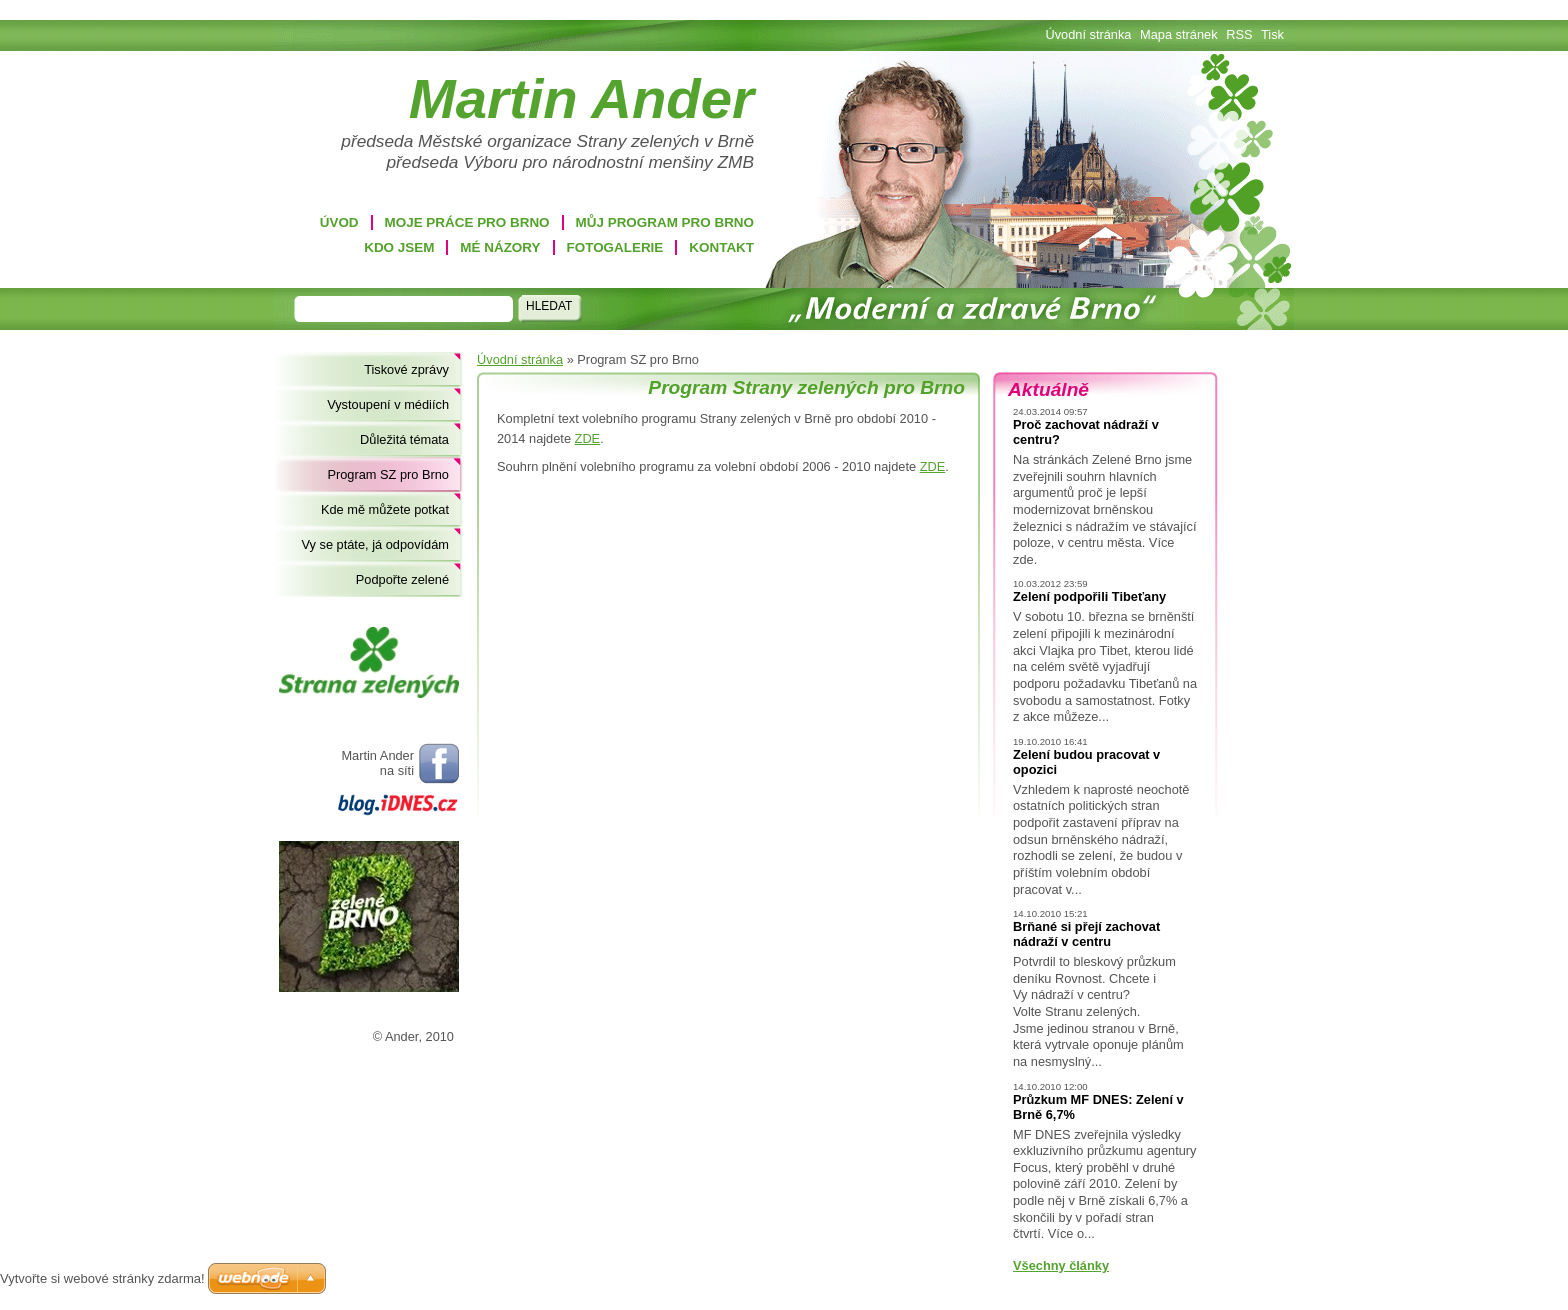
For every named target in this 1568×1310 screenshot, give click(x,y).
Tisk (1272, 34)
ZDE (588, 438)
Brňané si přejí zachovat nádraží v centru (1086, 934)
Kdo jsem (399, 247)
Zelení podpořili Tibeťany (1089, 596)
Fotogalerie (615, 247)
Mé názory (500, 247)
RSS (1239, 34)
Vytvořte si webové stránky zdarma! (102, 1278)
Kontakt (721, 247)
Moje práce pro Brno (467, 222)
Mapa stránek (1179, 34)
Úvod (339, 222)
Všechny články (1061, 1265)
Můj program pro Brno (665, 222)
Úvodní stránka (520, 359)
